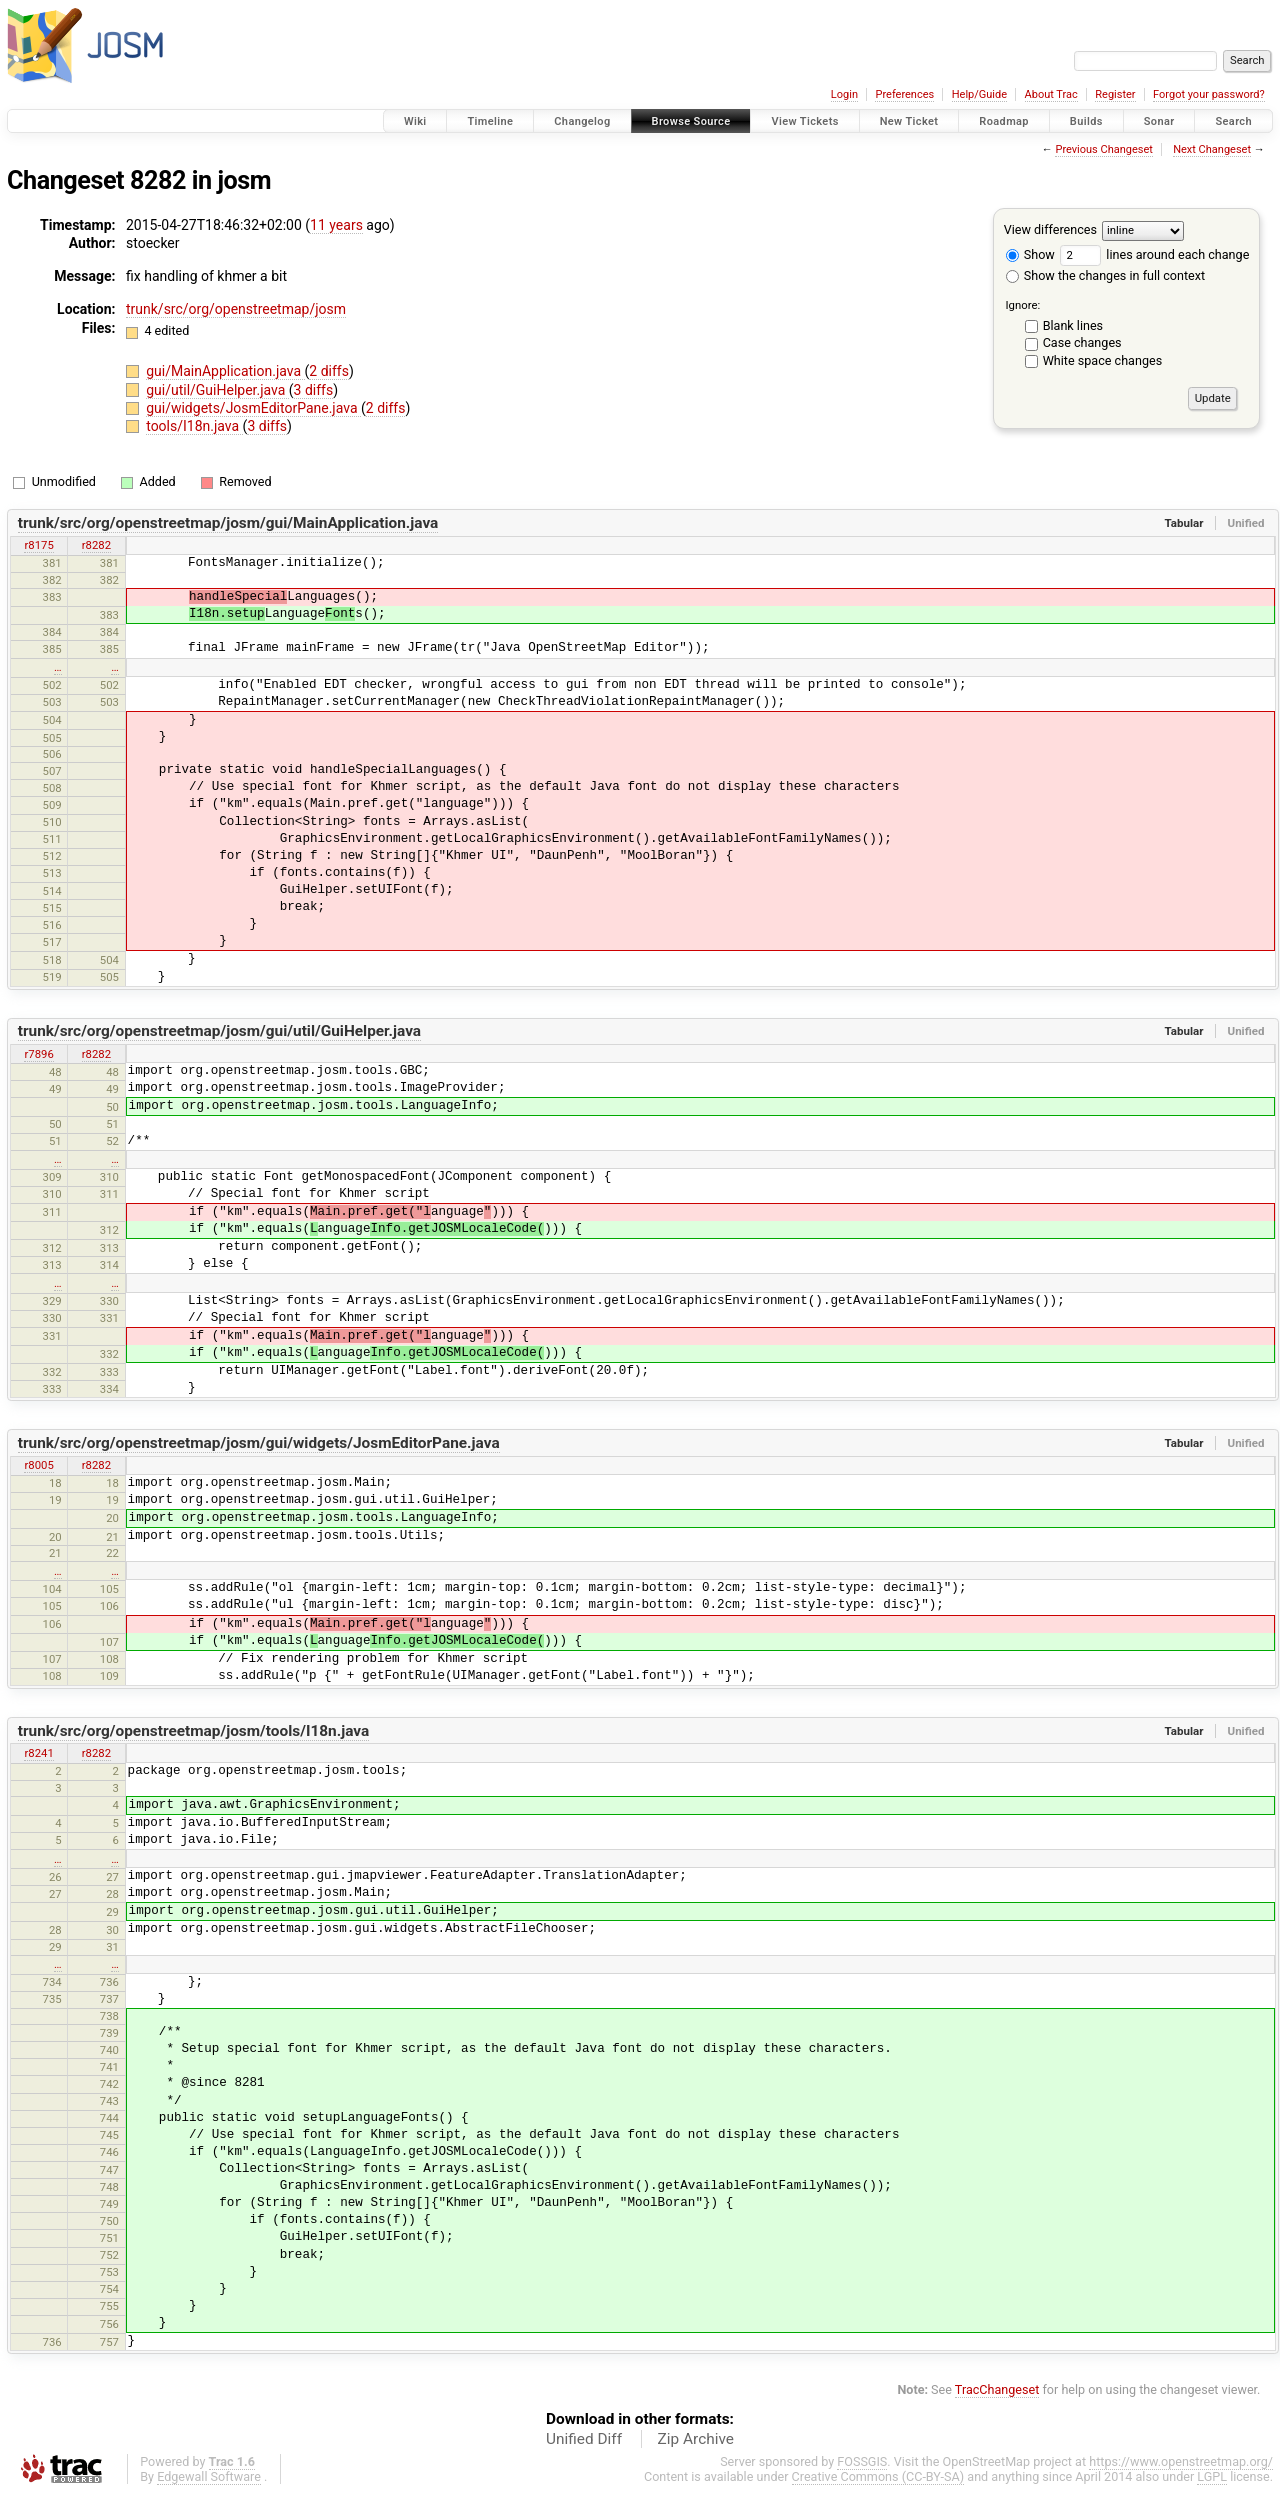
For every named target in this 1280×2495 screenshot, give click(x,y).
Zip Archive (696, 2439)
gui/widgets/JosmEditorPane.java (253, 408)
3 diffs (314, 390)
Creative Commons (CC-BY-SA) (878, 2476)
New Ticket (909, 121)
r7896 (38, 1054)
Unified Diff (584, 2439)
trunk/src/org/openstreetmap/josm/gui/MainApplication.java (228, 523)
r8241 (38, 1753)
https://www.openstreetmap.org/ (1181, 2461)
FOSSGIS (862, 2461)
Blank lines (1073, 325)
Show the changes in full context (1105, 275)
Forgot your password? (1209, 94)
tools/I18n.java (194, 426)
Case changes (1082, 342)
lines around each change (1154, 254)
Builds (1086, 121)
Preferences (904, 94)
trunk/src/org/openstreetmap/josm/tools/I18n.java (194, 1731)
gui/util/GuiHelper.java (217, 390)
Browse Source (691, 121)
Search (1233, 121)
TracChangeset (997, 2389)
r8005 (38, 1465)
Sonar (1159, 121)
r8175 (38, 545)
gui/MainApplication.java (225, 371)
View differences (1050, 229)
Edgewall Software (209, 2476)
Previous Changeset (1103, 149)
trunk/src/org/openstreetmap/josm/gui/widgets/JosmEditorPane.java (259, 1443)
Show (1030, 254)
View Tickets (804, 121)
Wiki (415, 121)
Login (844, 94)
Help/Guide (979, 94)
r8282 (96, 545)
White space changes (1103, 360)
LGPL (1212, 2476)
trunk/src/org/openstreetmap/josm (236, 309)
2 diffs (329, 371)
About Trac (1051, 94)
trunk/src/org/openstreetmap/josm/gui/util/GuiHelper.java (219, 1031)
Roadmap (1004, 121)
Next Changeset (1212, 149)
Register (1115, 94)
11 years (336, 225)
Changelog (582, 121)
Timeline (490, 121)
